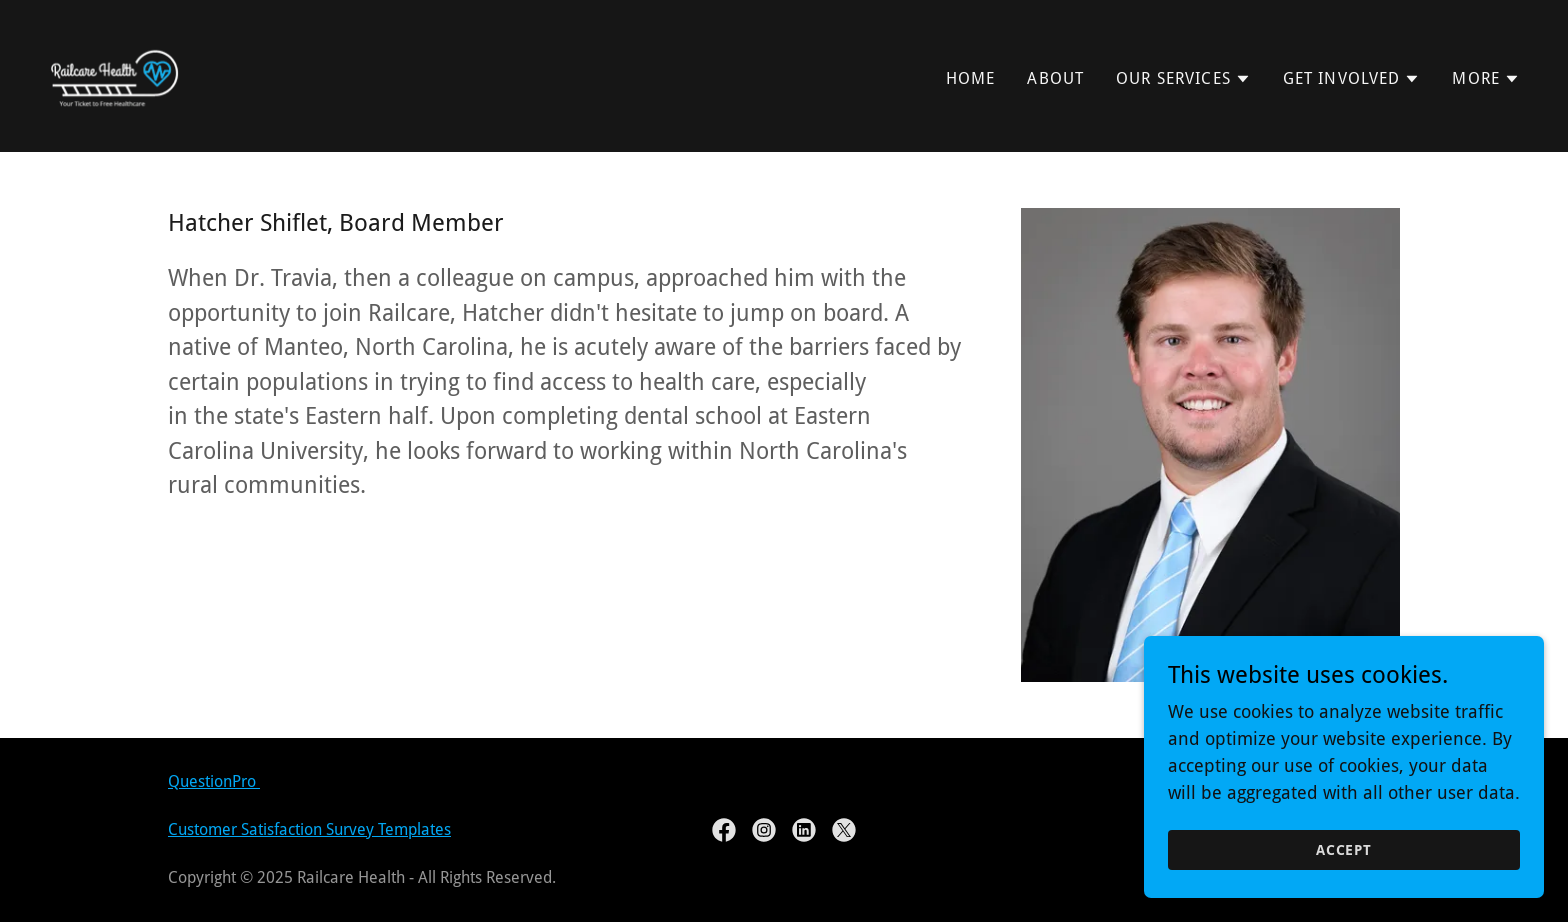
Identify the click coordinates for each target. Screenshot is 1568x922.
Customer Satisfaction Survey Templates (309, 829)
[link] (113, 74)
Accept (1344, 878)
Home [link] (971, 78)
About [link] (1055, 78)
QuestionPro (214, 781)
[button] (1183, 79)
